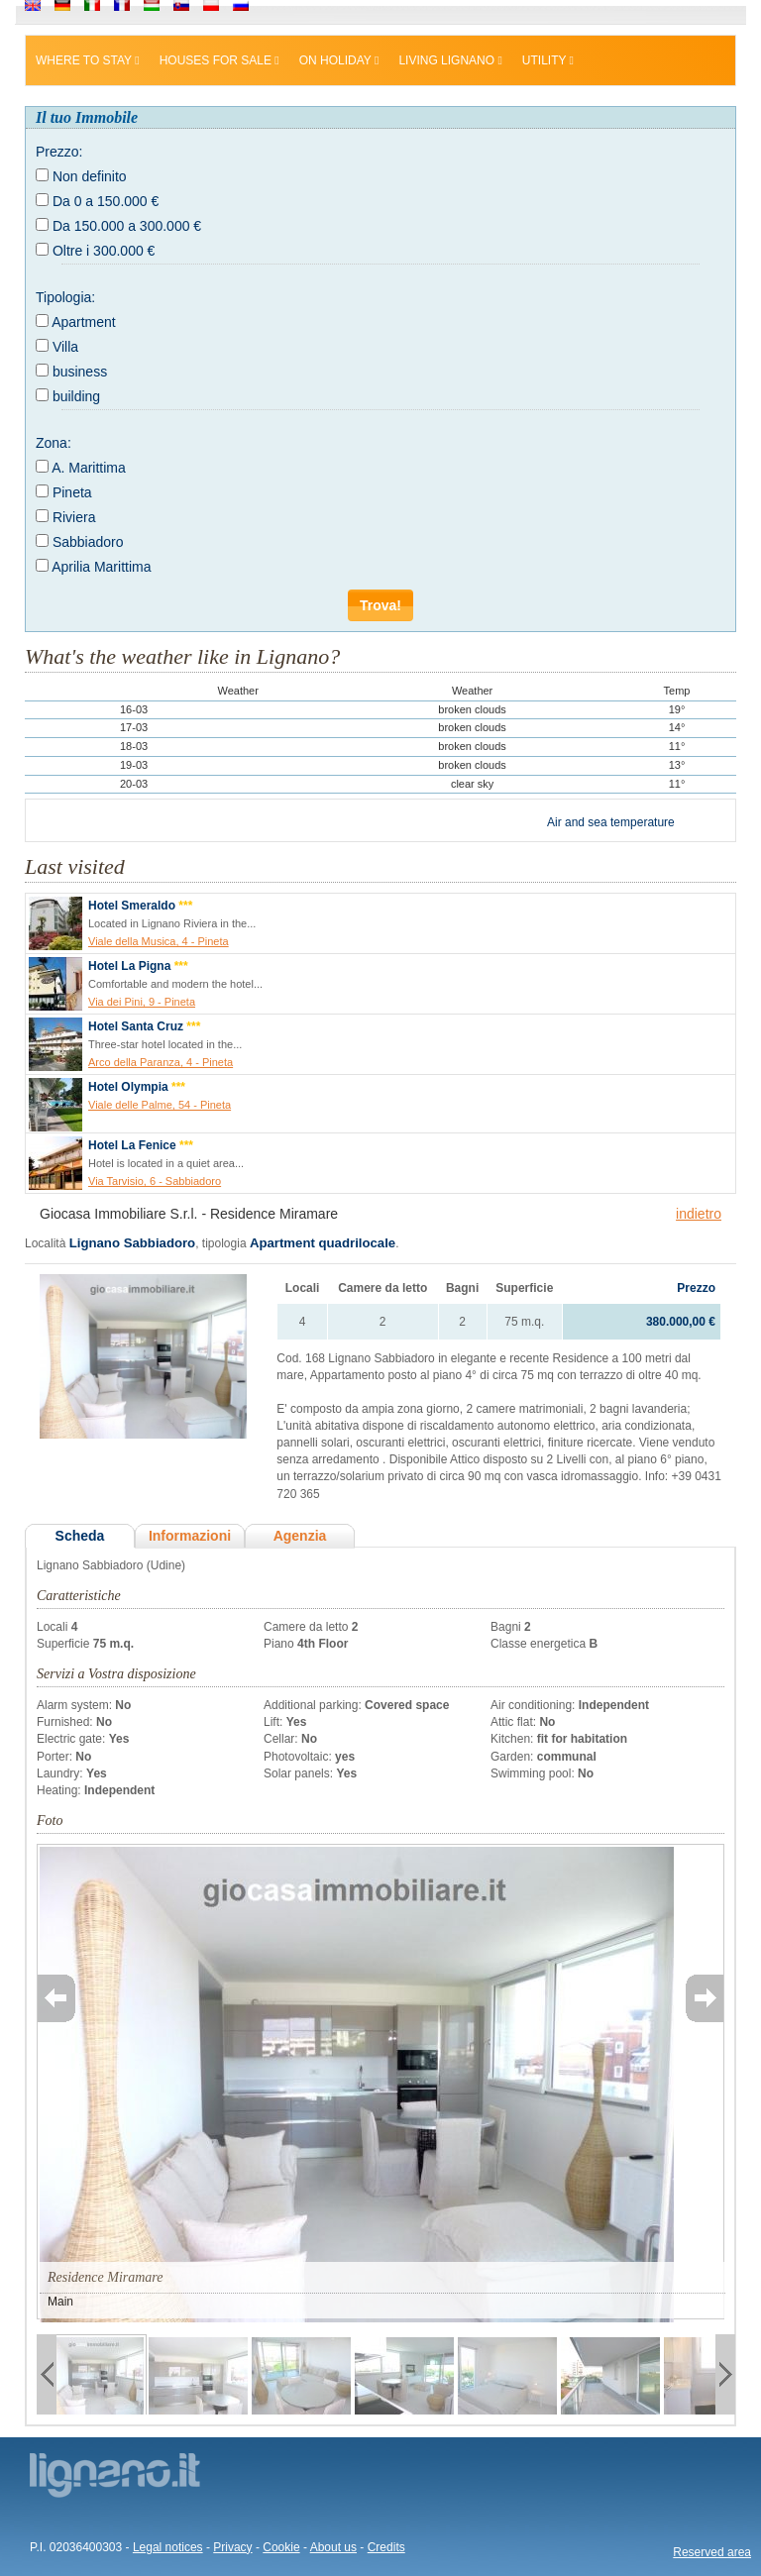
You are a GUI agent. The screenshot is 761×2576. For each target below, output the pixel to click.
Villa (65, 347)
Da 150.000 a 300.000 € (127, 226)
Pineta (72, 492)
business (80, 371)
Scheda (80, 1536)
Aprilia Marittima (101, 567)
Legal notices (168, 2547)
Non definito (90, 176)
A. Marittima (89, 468)
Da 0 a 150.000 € (106, 201)
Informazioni (190, 1536)
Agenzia (300, 1536)
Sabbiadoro (88, 542)
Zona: (53, 443)
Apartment (84, 322)
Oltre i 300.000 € (104, 251)
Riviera (74, 517)
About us (333, 2547)
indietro (698, 1214)
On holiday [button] (339, 60)
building (76, 396)
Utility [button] (548, 60)
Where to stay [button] (88, 60)
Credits (386, 2547)
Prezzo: (59, 152)
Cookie (281, 2547)
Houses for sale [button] (219, 60)
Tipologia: (65, 297)
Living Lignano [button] (449, 60)
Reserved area (712, 2552)
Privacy (232, 2547)
